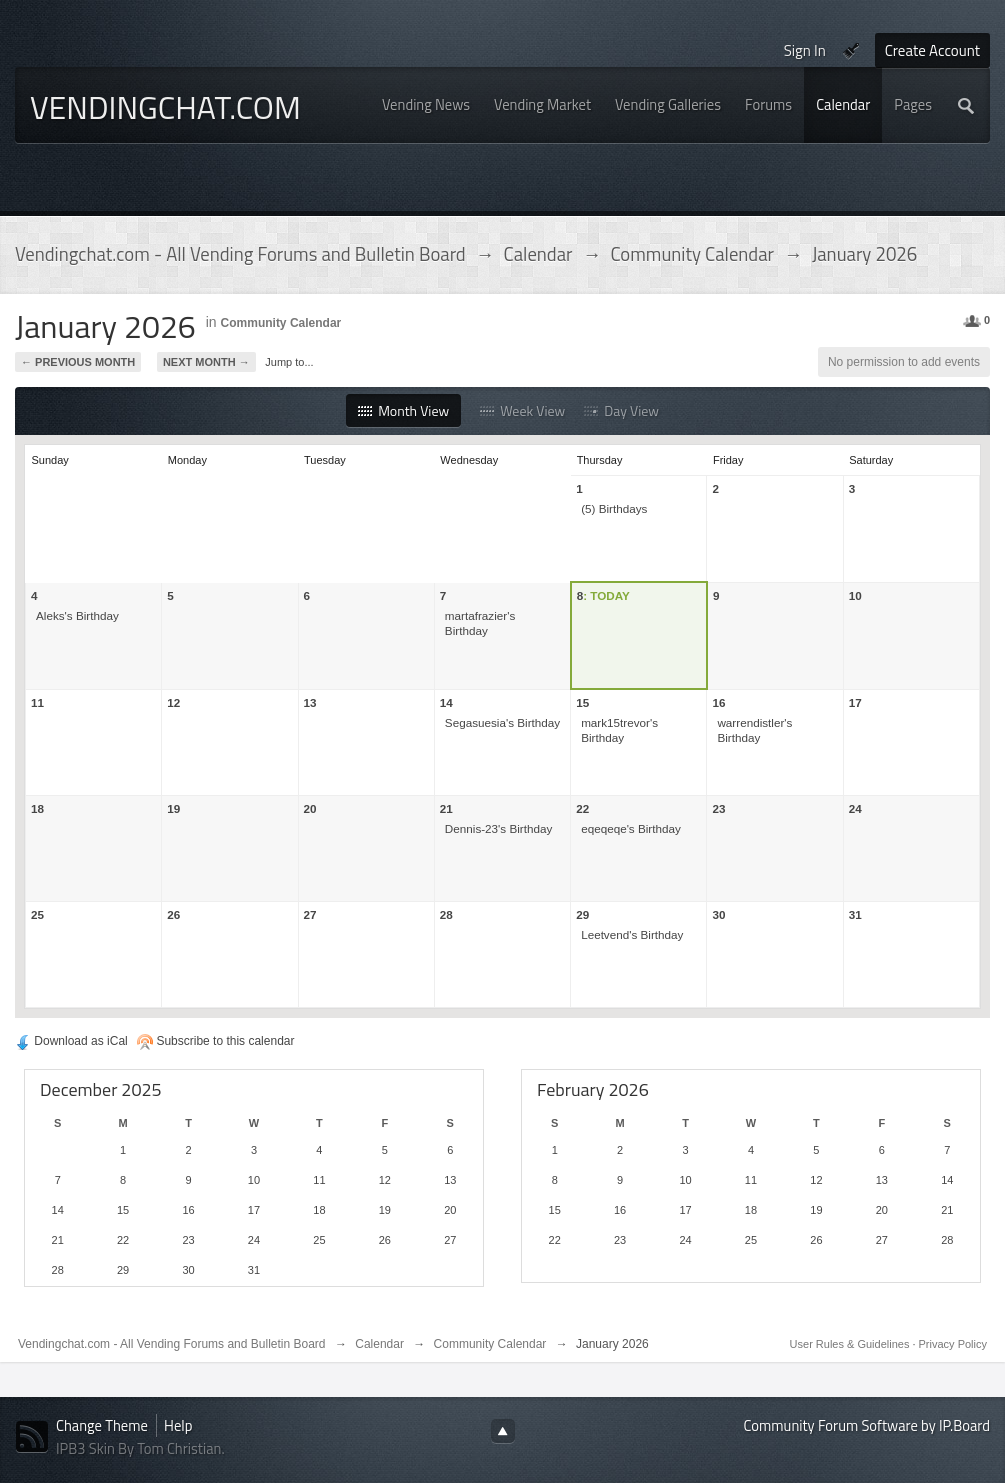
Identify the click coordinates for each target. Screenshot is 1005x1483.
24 (855, 808)
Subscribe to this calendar (215, 1041)
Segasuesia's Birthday (502, 722)
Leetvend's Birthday (632, 934)
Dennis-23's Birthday (498, 828)
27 (310, 914)
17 (855, 702)
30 (718, 914)
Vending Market (542, 104)
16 (718, 702)
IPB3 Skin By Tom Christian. (140, 1448)
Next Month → (206, 362)
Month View (403, 410)
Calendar (843, 104)
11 (37, 702)
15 (582, 702)
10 (855, 595)
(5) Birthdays (614, 508)
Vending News (426, 104)
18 (37, 808)
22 (582, 808)
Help (178, 1425)
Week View (522, 410)
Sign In (805, 50)
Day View (621, 410)
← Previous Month (78, 362)
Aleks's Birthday (77, 615)
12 (173, 702)
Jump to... (289, 362)
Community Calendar (281, 323)
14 (446, 702)
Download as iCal (71, 1041)
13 (310, 702)
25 (37, 914)
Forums (768, 104)
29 (582, 914)
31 (855, 914)
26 (173, 914)
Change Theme (102, 1425)
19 (173, 808)
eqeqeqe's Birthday (631, 828)
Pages (913, 104)
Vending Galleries (668, 104)
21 (446, 808)
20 (310, 808)
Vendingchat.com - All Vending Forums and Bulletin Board (172, 1344)
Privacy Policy (953, 1344)
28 (446, 914)
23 (718, 808)
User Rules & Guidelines (851, 1344)
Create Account (932, 50)
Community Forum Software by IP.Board (867, 1425)
